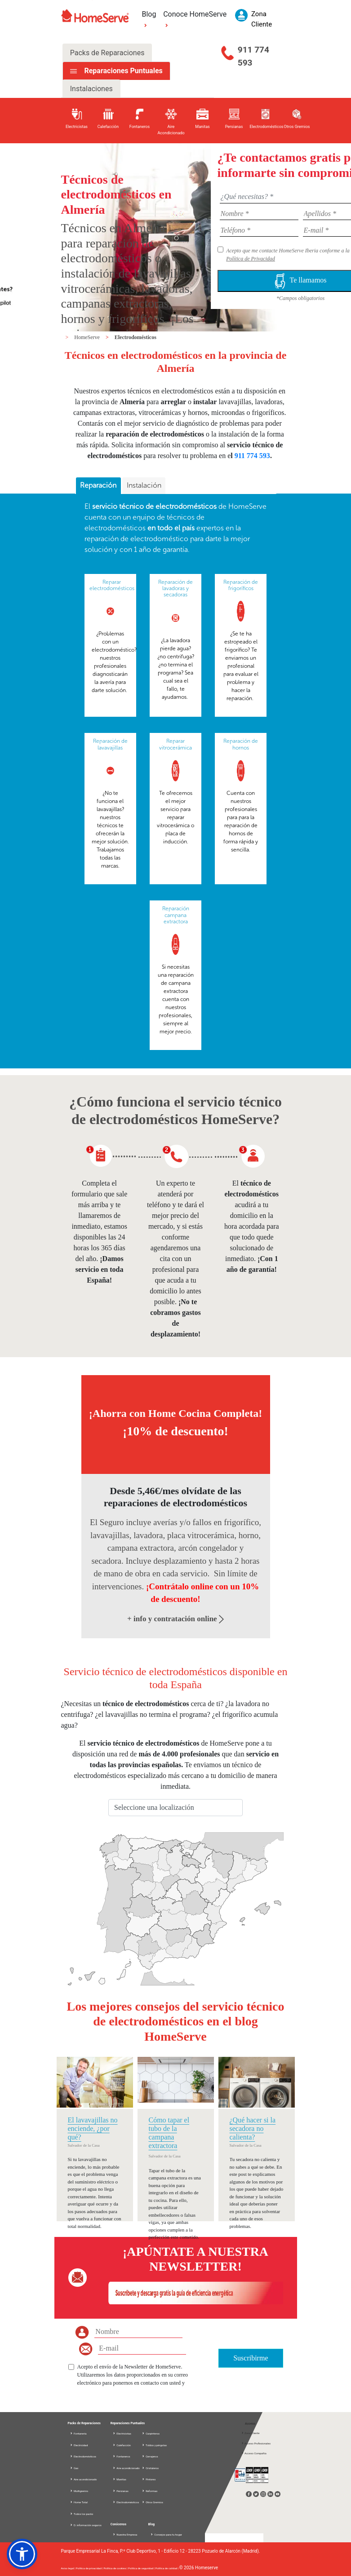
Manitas (119, 2479)
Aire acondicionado (83, 2479)
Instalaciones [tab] (91, 88)
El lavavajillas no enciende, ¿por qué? (93, 2128)
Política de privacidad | (90, 2568)
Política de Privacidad (250, 259)
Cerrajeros (150, 2456)
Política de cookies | (115, 2568)
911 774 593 (253, 56)
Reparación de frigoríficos (240, 585)
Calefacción (121, 2445)
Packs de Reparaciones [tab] (107, 53)
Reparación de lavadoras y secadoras (175, 588)
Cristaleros (150, 2468)
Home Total (79, 2502)
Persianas (120, 2490)
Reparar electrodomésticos (111, 585)
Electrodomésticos (135, 337)
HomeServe (87, 337)
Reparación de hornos (240, 744)
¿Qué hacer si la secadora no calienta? (253, 2128)
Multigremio (79, 2490)
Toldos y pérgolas (154, 2445)
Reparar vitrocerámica (175, 744)
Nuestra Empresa (125, 2534)
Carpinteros (151, 2433)
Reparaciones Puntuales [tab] (122, 70)
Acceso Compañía (254, 2453)
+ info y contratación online (175, 1618)
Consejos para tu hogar (166, 2534)
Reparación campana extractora (175, 915)
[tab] (98, 485)
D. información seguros (86, 2525)
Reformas (150, 2490)
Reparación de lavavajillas (110, 744)
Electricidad (79, 2445)
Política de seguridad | (141, 2568)
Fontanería (78, 2433)
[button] (22, 2554)
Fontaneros (121, 2456)
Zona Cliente (250, 2433)
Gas (74, 2468)
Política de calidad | (167, 2568)
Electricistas (121, 2433)
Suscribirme (250, 2358)
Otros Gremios (152, 2502)
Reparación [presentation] (98, 485)
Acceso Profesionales (256, 2443)
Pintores (149, 2479)
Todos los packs (81, 2513)
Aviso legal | (68, 2568)
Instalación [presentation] (144, 485)
